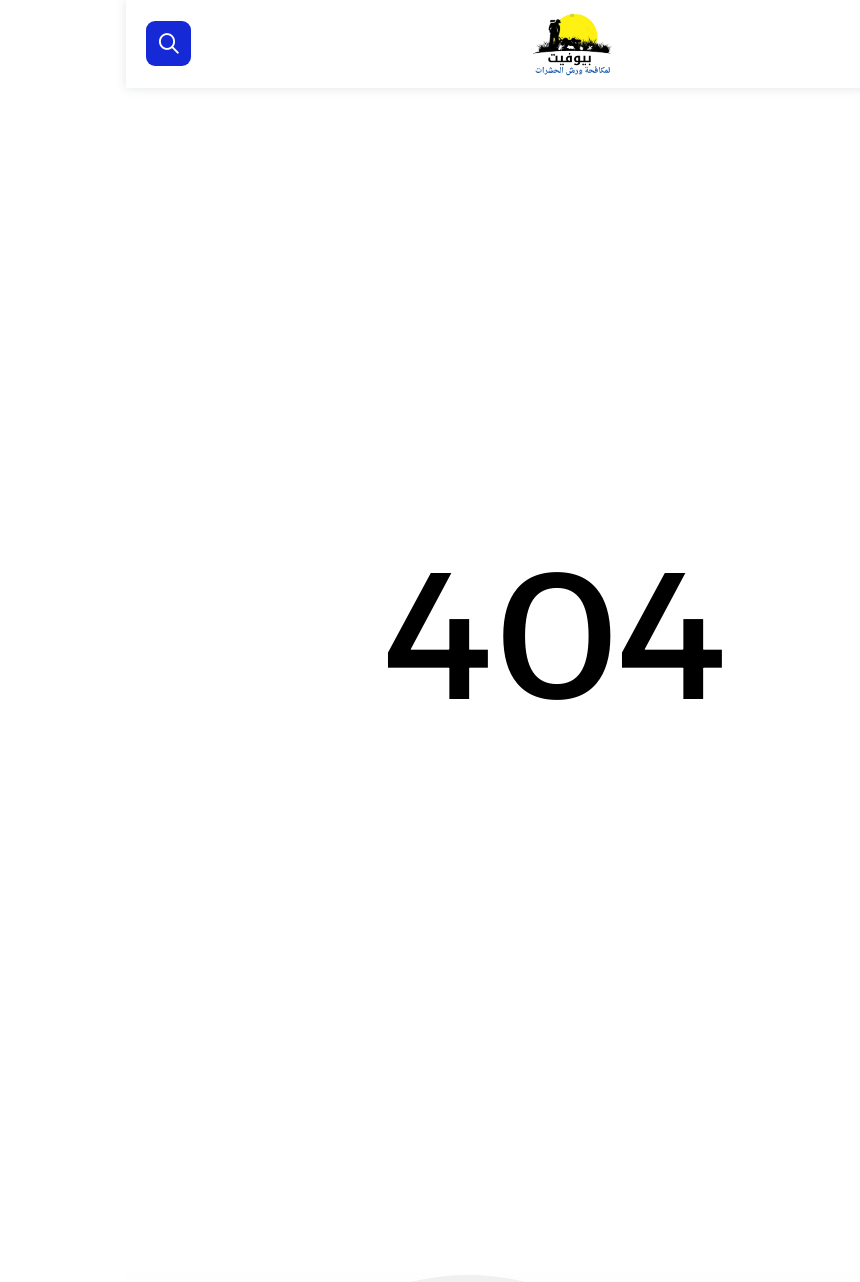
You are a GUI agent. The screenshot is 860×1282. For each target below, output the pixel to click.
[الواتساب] (820, 1237)
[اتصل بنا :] (820, 1172)
